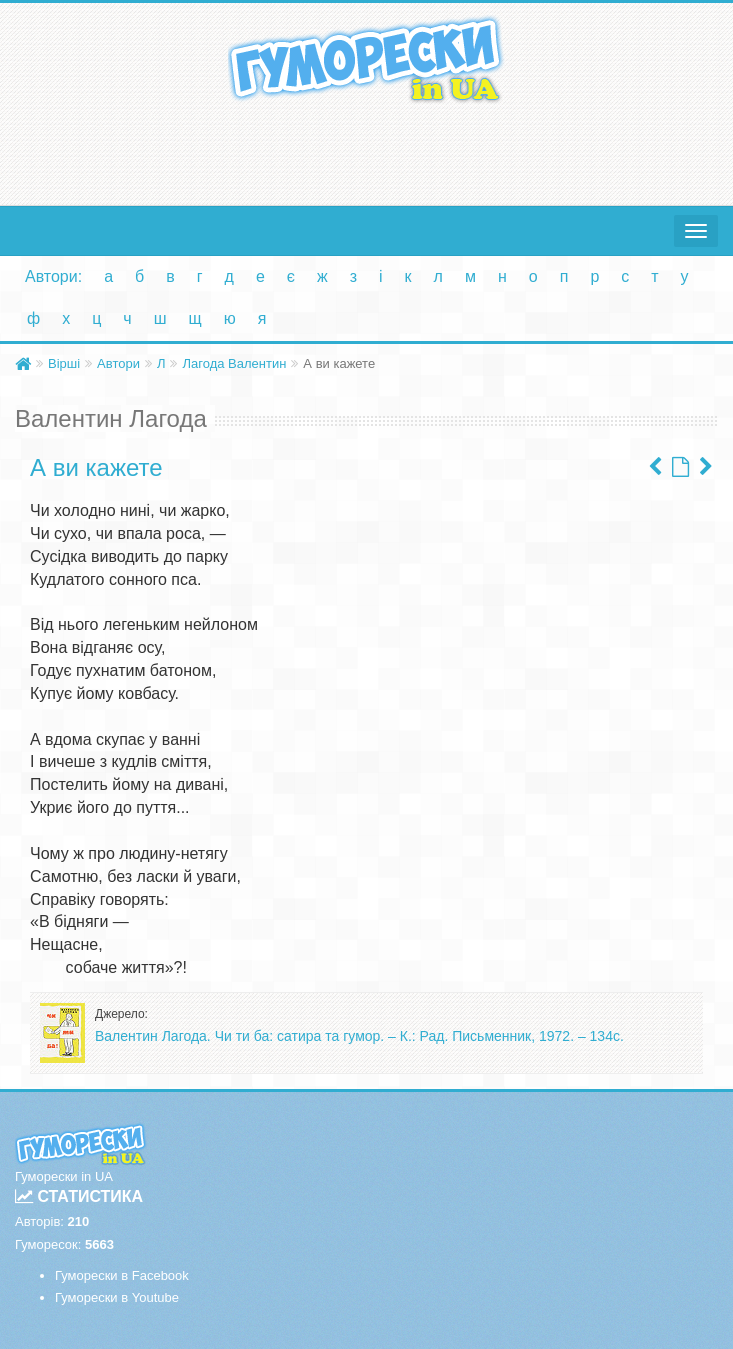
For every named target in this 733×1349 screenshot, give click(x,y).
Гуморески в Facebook (122, 1275)
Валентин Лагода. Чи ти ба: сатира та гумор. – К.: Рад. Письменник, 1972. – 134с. (359, 1036)
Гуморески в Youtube (117, 1297)
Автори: (53, 276)
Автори (118, 363)
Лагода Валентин (234, 363)
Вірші (64, 363)
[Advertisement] (366, 150)
